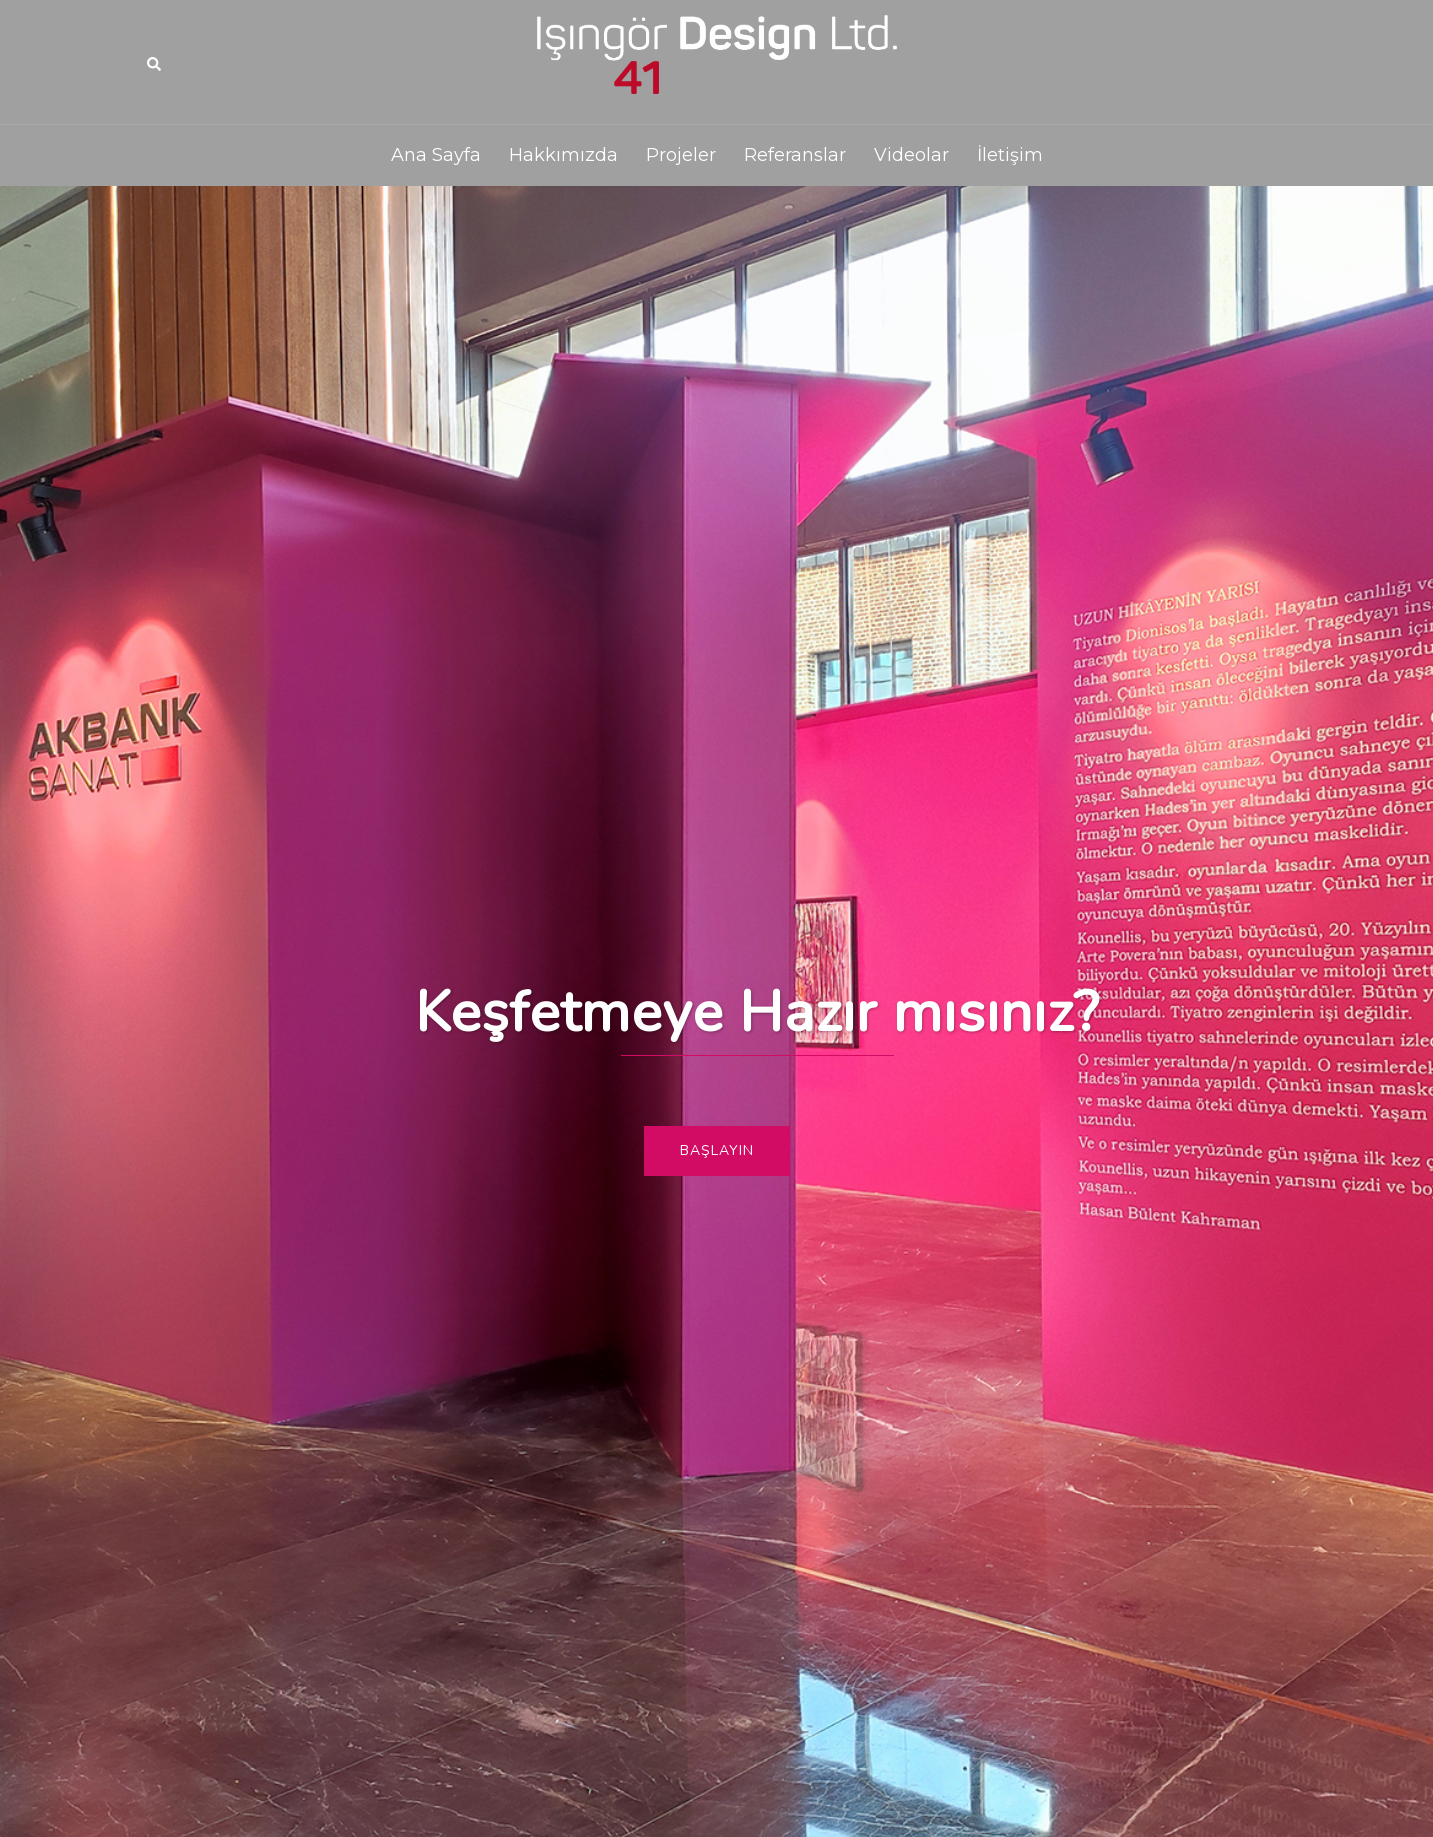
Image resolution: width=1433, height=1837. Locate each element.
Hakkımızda (563, 155)
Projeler (681, 155)
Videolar (911, 155)
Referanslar (795, 155)
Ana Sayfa (436, 155)
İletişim (1010, 155)
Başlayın (717, 1150)
